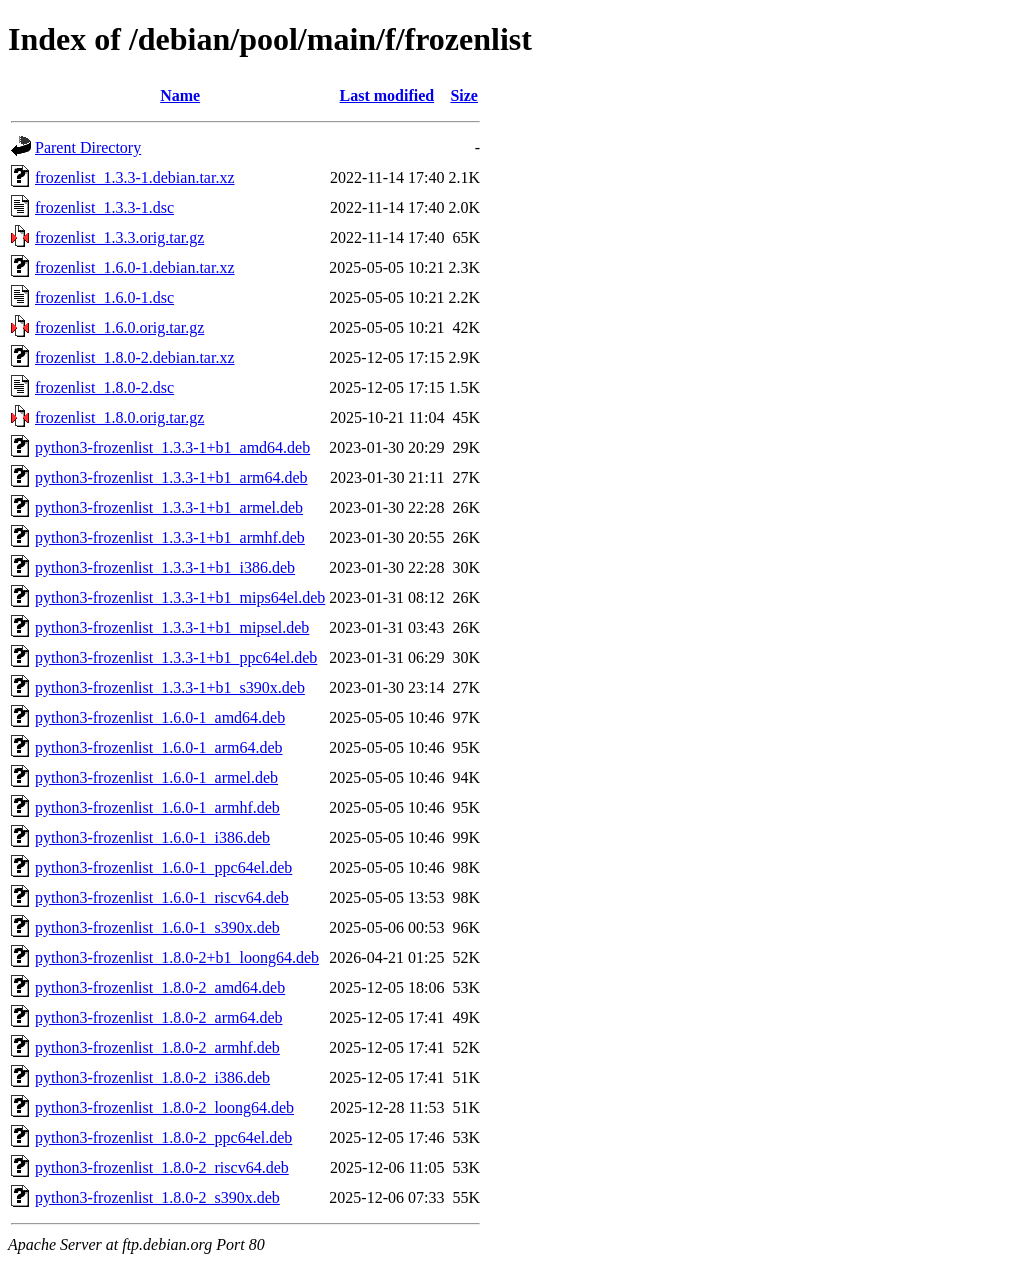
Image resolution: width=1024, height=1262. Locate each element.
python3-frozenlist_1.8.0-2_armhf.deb (157, 1047)
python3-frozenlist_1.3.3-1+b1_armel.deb (169, 507)
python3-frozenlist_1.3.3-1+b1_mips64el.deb (180, 597)
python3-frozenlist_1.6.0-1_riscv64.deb (162, 897)
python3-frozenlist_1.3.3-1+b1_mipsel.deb (172, 627)
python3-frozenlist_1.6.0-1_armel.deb (156, 777)
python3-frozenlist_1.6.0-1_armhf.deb (157, 807)
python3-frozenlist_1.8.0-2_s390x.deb (157, 1197)
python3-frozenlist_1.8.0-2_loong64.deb (164, 1107)
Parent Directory (88, 147)
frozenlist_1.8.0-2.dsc (104, 387)
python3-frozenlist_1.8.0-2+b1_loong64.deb (177, 957)
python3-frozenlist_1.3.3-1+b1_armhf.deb (170, 537)
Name (180, 95)
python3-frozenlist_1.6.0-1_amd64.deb (160, 717)
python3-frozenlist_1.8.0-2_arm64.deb (159, 1017)
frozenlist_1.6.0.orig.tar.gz (119, 327)
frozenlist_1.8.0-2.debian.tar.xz (135, 357)
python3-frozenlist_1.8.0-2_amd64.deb (160, 987)
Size (464, 95)
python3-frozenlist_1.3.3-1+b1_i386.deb (165, 567)
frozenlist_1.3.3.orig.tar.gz (119, 237)
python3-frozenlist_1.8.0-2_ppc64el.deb (163, 1137)
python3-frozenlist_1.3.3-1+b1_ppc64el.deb (176, 657)
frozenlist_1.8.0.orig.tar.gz (119, 417)
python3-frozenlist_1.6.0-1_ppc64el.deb (163, 867)
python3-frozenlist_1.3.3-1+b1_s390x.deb (170, 687)
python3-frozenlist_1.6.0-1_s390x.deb (157, 927)
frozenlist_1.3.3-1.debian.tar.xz (135, 177)
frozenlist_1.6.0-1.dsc (104, 297)
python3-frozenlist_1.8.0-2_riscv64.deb (162, 1167)
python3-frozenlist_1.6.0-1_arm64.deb (159, 747)
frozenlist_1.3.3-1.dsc (104, 207)
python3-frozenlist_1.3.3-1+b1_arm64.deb (171, 477)
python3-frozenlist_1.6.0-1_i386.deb (152, 837)
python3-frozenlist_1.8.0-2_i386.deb (152, 1077)
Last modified (387, 95)
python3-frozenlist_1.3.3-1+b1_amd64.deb (172, 447)
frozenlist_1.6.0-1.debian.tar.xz (135, 267)
